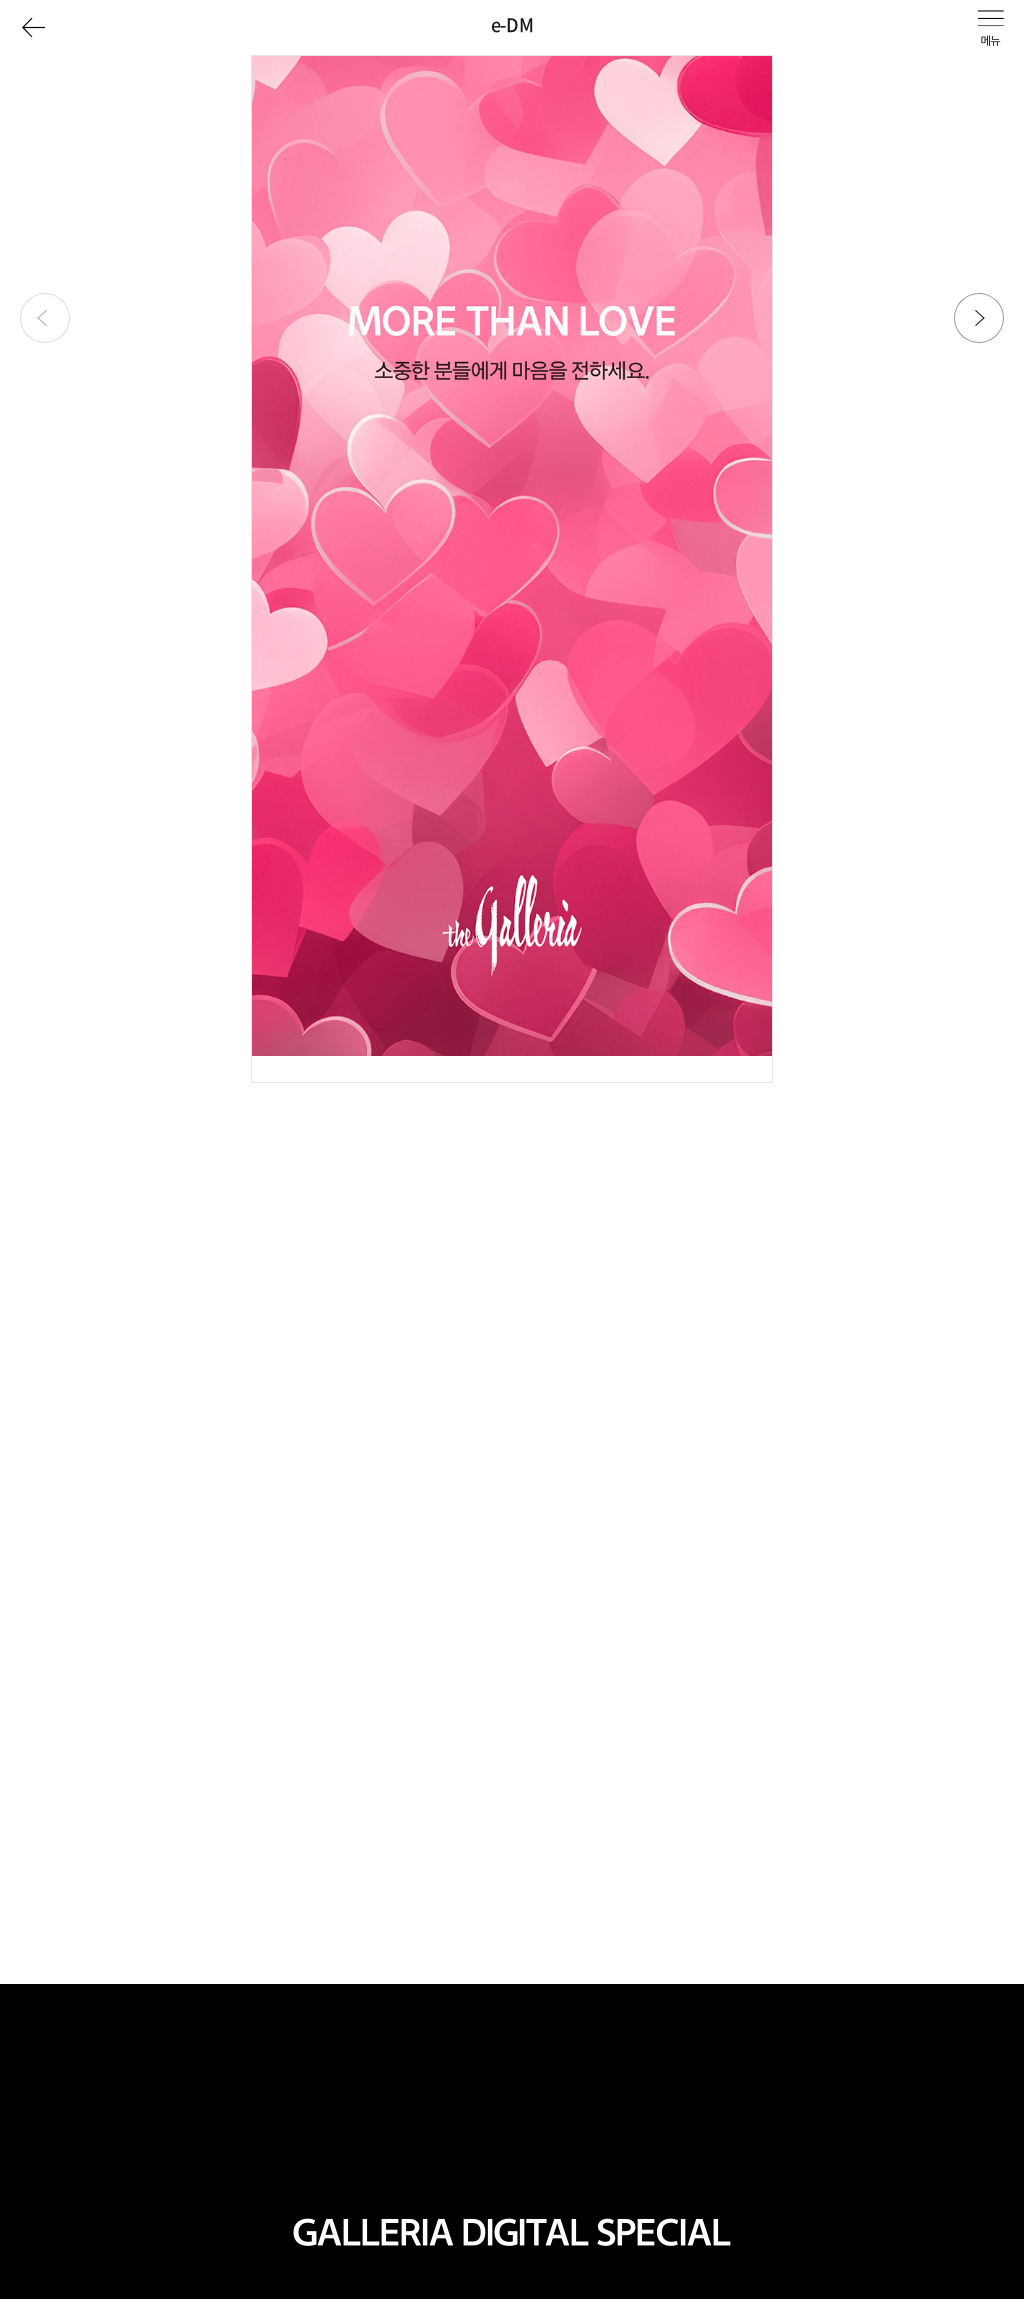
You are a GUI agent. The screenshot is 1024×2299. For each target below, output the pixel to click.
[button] (979, 318)
